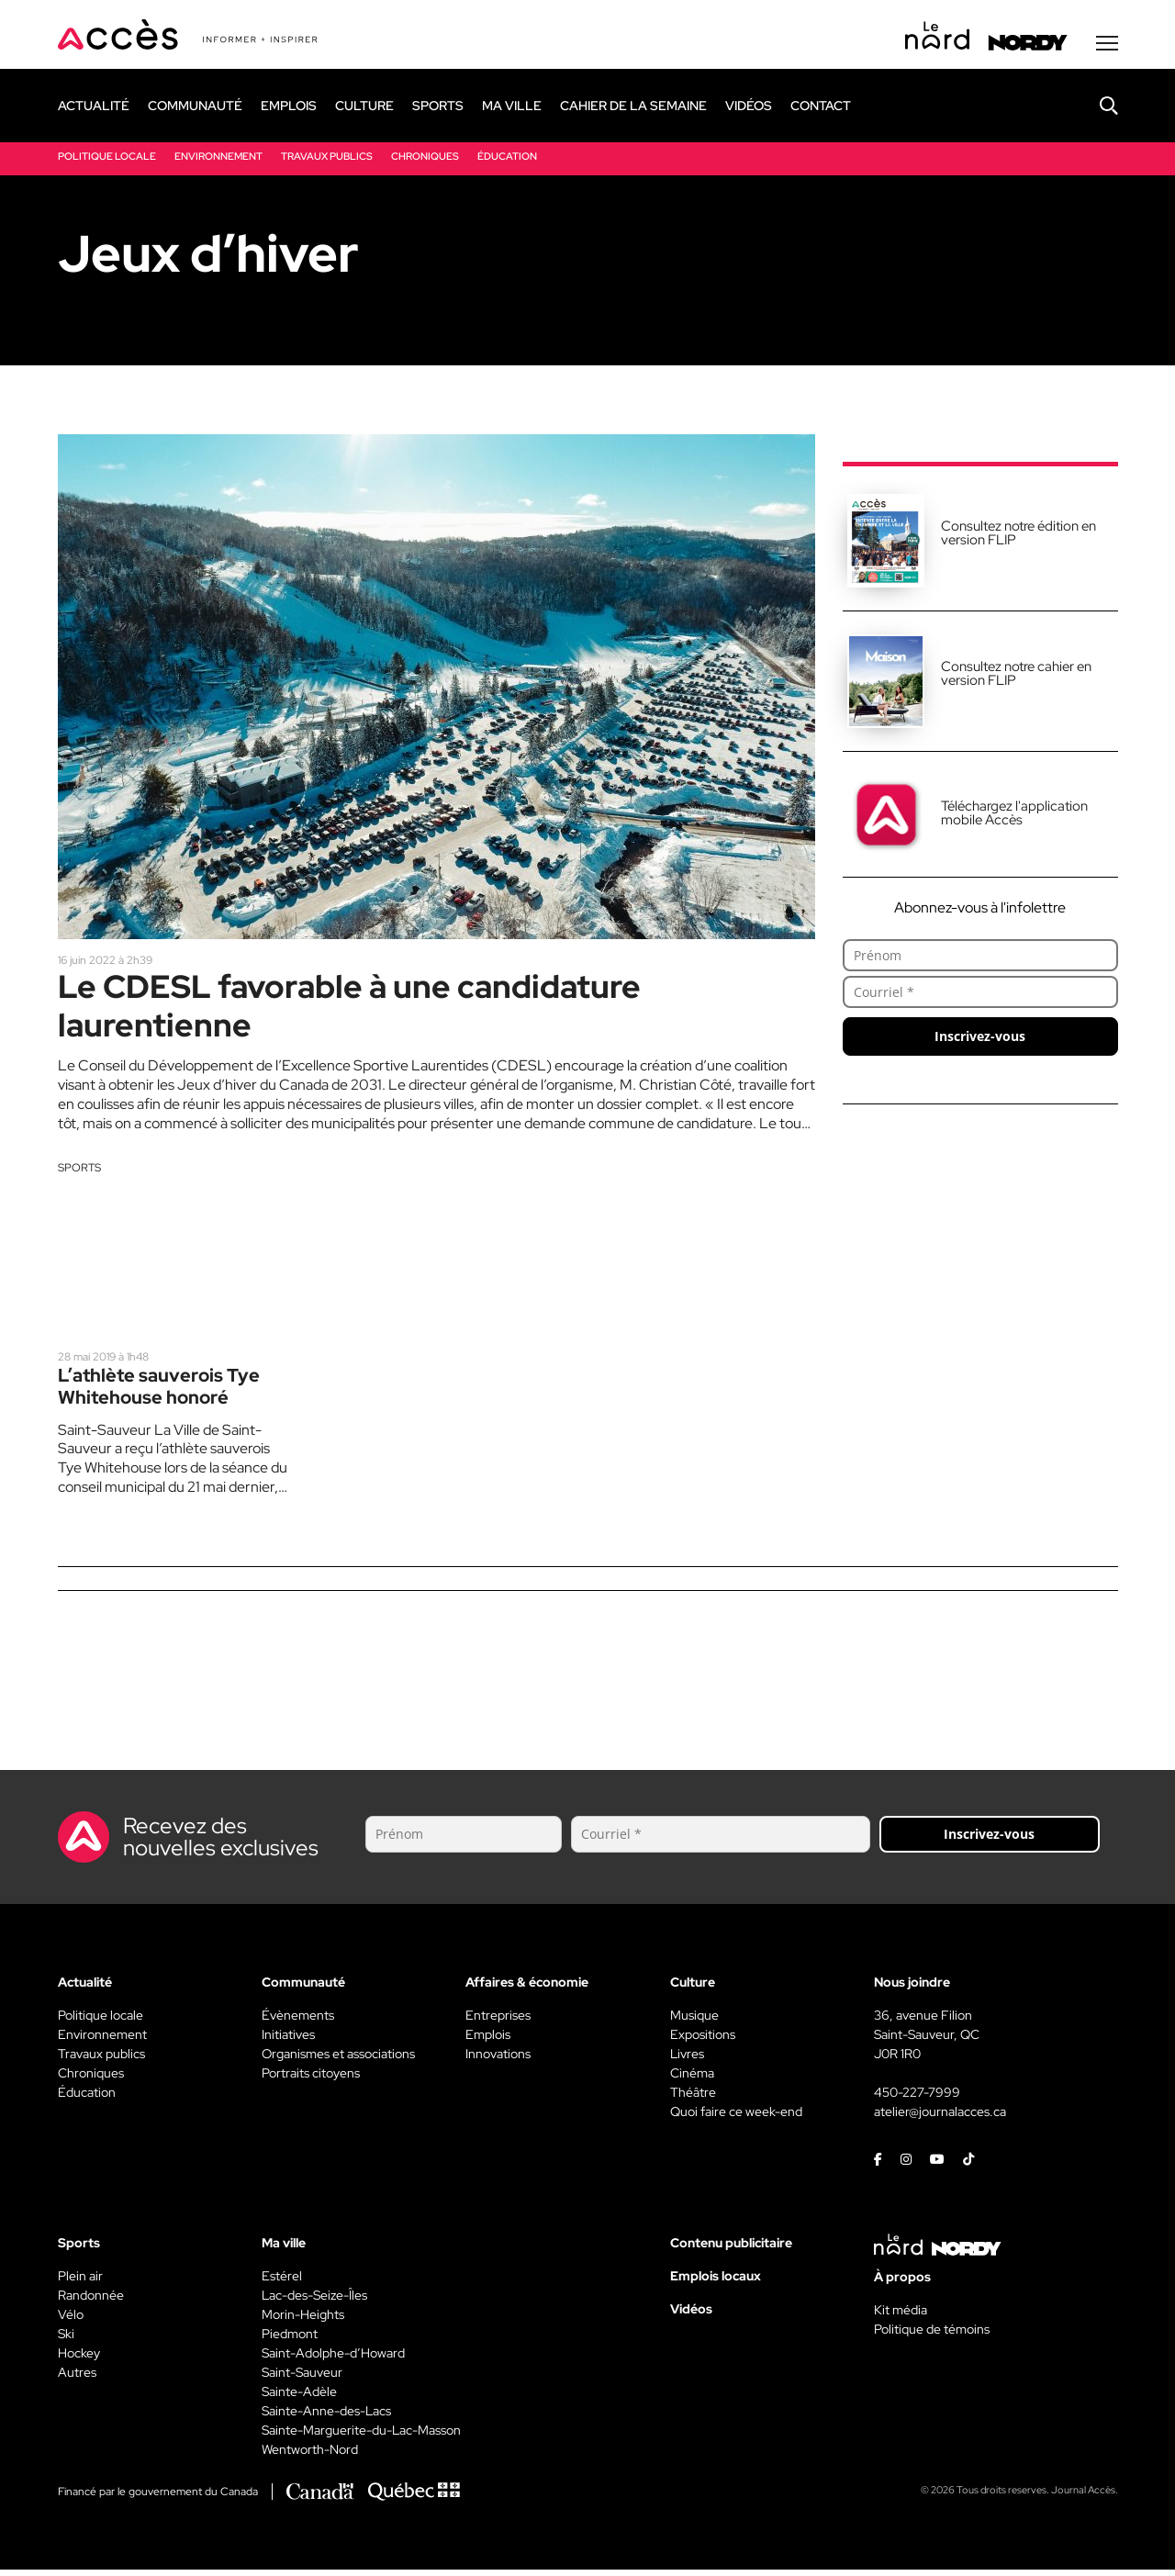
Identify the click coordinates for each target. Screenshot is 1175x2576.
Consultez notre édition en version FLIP (1018, 535)
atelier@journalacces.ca (940, 2118)
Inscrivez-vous (979, 1038)
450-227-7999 (917, 2098)
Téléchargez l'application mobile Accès (1014, 815)
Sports (79, 1172)
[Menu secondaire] (1107, 45)
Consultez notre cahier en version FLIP (1016, 675)
